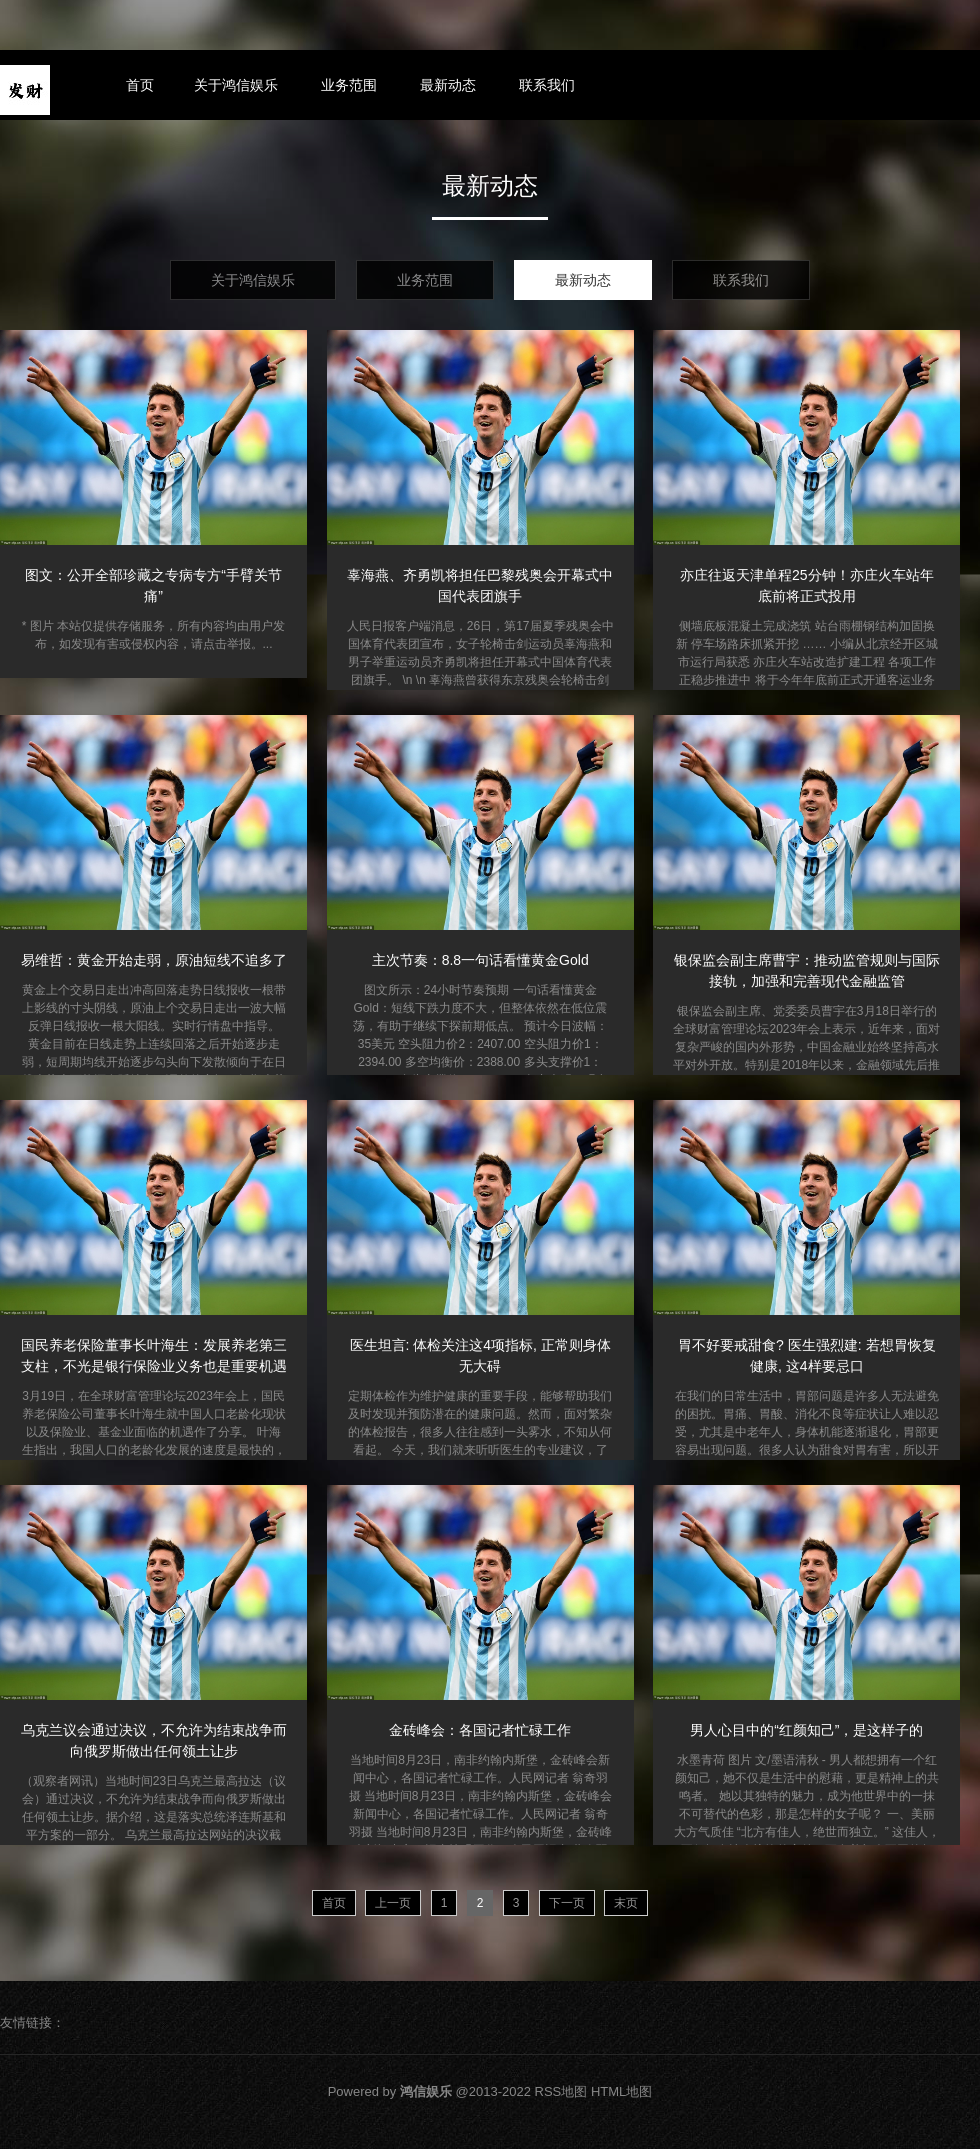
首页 (140, 85)
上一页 (393, 1903)
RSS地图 (561, 2091)
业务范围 (349, 85)
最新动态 (448, 85)
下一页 (567, 1903)
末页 (626, 1903)
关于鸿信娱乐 (236, 85)
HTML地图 (621, 2091)
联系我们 (547, 85)
